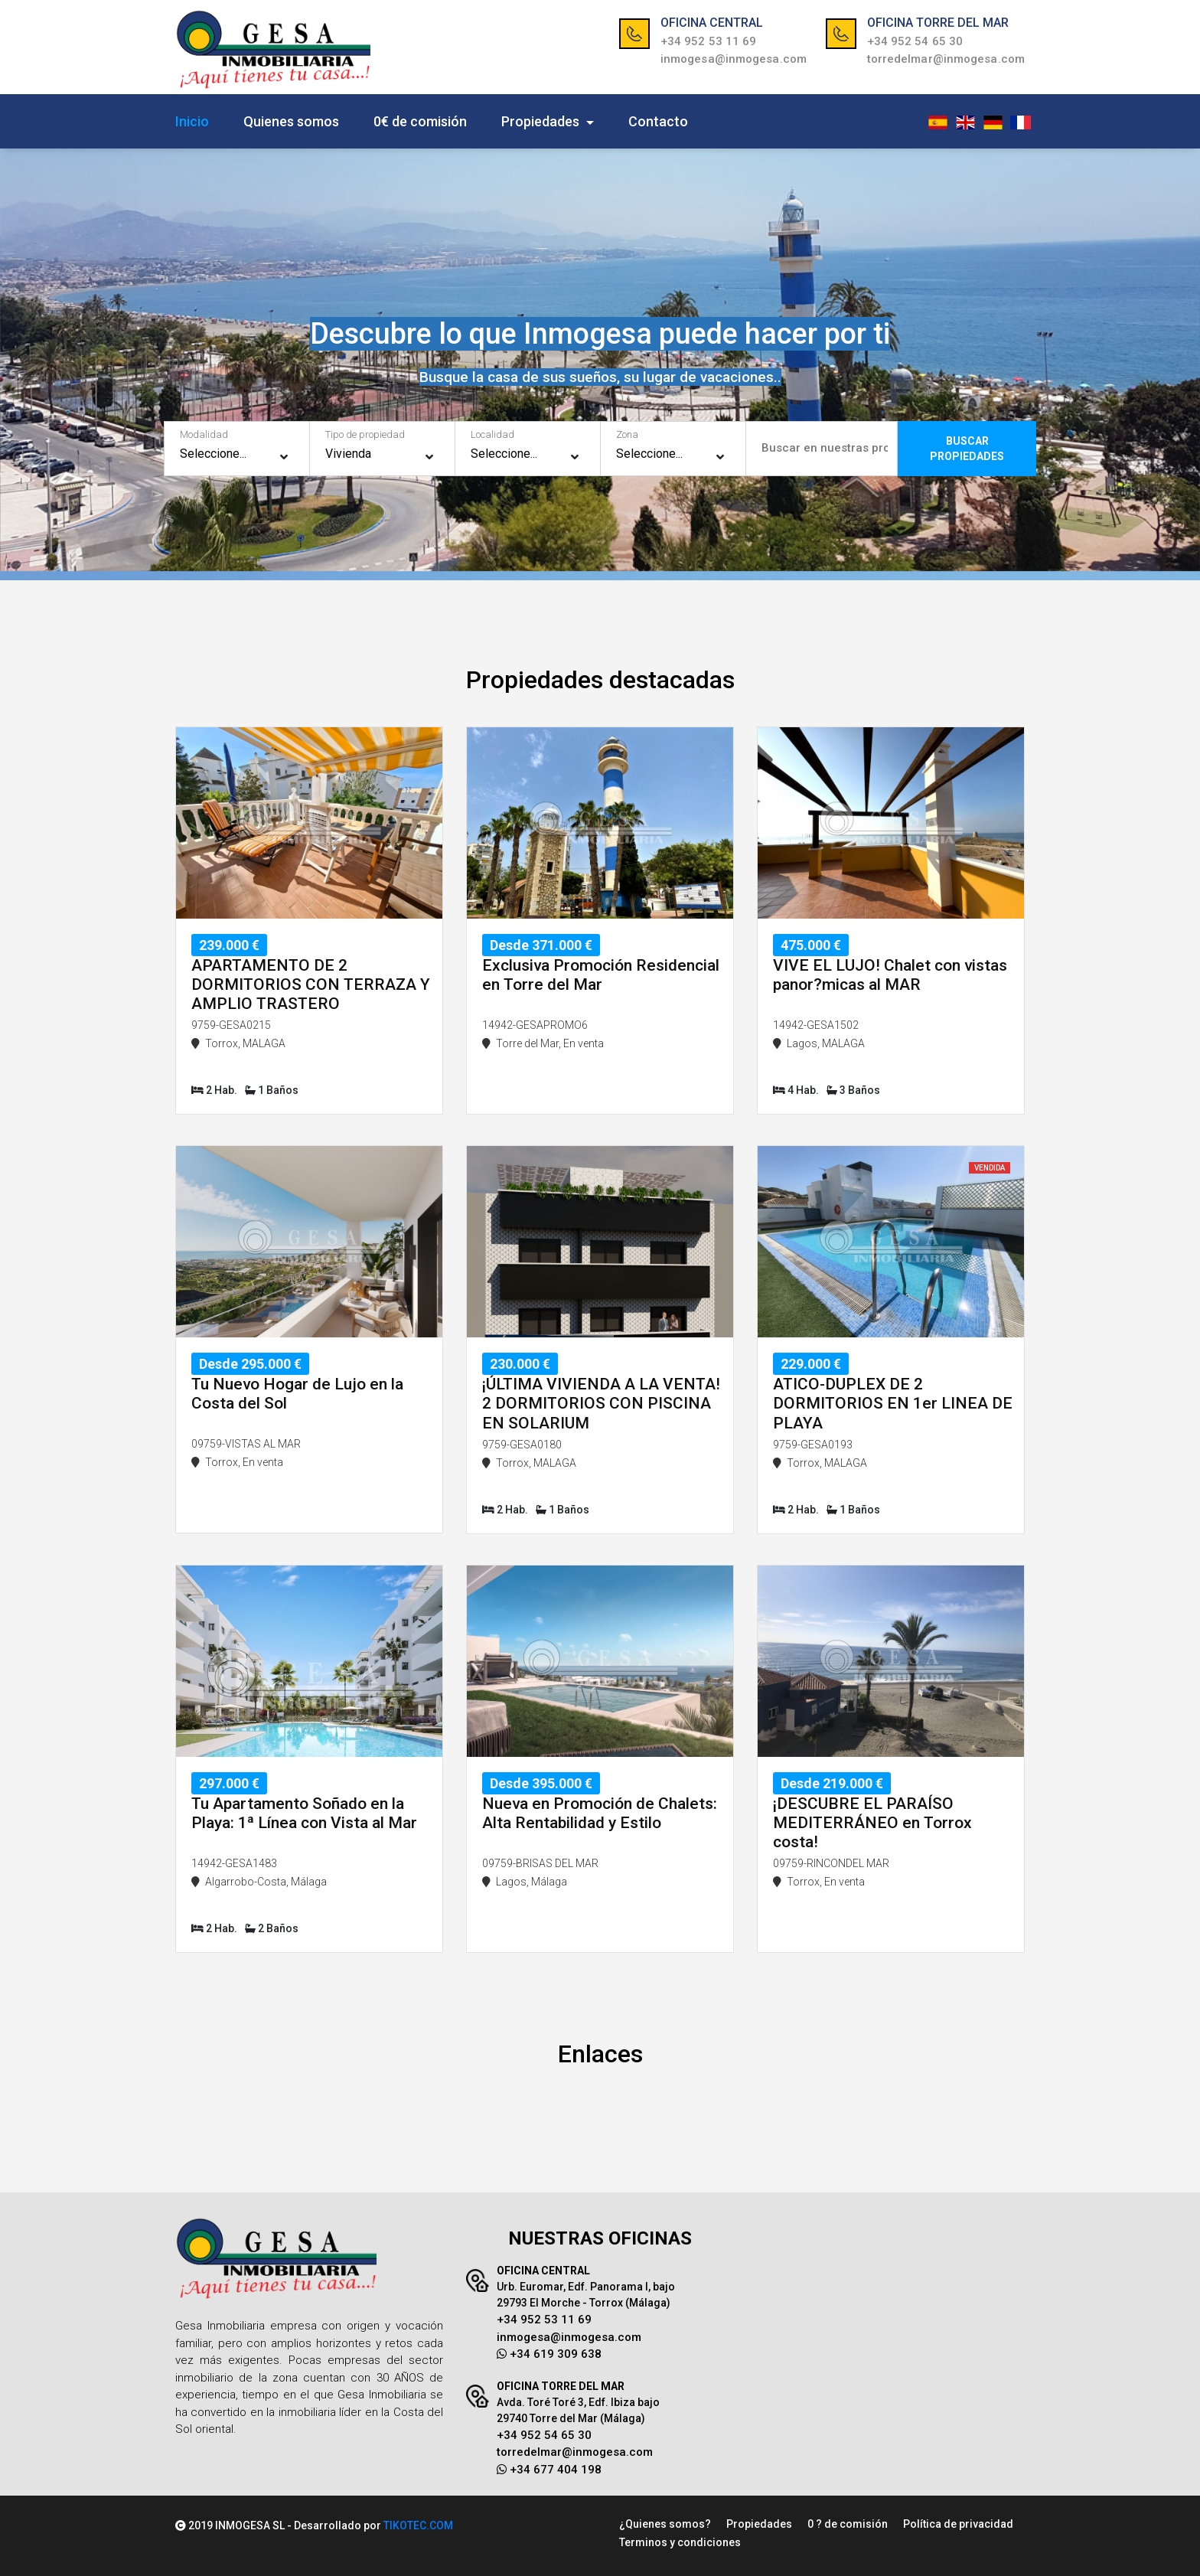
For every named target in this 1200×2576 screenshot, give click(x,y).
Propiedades (541, 121)
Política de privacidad (958, 2524)
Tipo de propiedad (365, 434)
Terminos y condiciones (680, 2542)
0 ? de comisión (847, 2524)
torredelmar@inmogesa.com (946, 59)
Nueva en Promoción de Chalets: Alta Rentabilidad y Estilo (599, 1813)
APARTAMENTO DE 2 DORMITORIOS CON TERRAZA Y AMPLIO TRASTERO (310, 984)
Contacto (658, 121)
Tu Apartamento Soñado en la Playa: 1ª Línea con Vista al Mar (304, 1813)
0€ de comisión (420, 121)
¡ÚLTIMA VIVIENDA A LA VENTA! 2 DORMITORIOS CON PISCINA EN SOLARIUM (601, 1403)
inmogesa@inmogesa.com (733, 59)
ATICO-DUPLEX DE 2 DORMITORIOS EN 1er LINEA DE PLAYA (892, 1403)
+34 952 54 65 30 (915, 41)
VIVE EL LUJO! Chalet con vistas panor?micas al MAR (890, 975)
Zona (627, 434)
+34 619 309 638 (549, 2354)
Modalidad (204, 434)
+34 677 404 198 (549, 2469)
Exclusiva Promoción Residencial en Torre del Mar (600, 975)
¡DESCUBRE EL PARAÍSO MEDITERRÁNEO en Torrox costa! (872, 1822)
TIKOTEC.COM (418, 2525)
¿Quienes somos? (665, 2524)
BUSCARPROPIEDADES (967, 448)
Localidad (492, 434)
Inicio (192, 121)
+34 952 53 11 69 (708, 41)
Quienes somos (291, 121)
